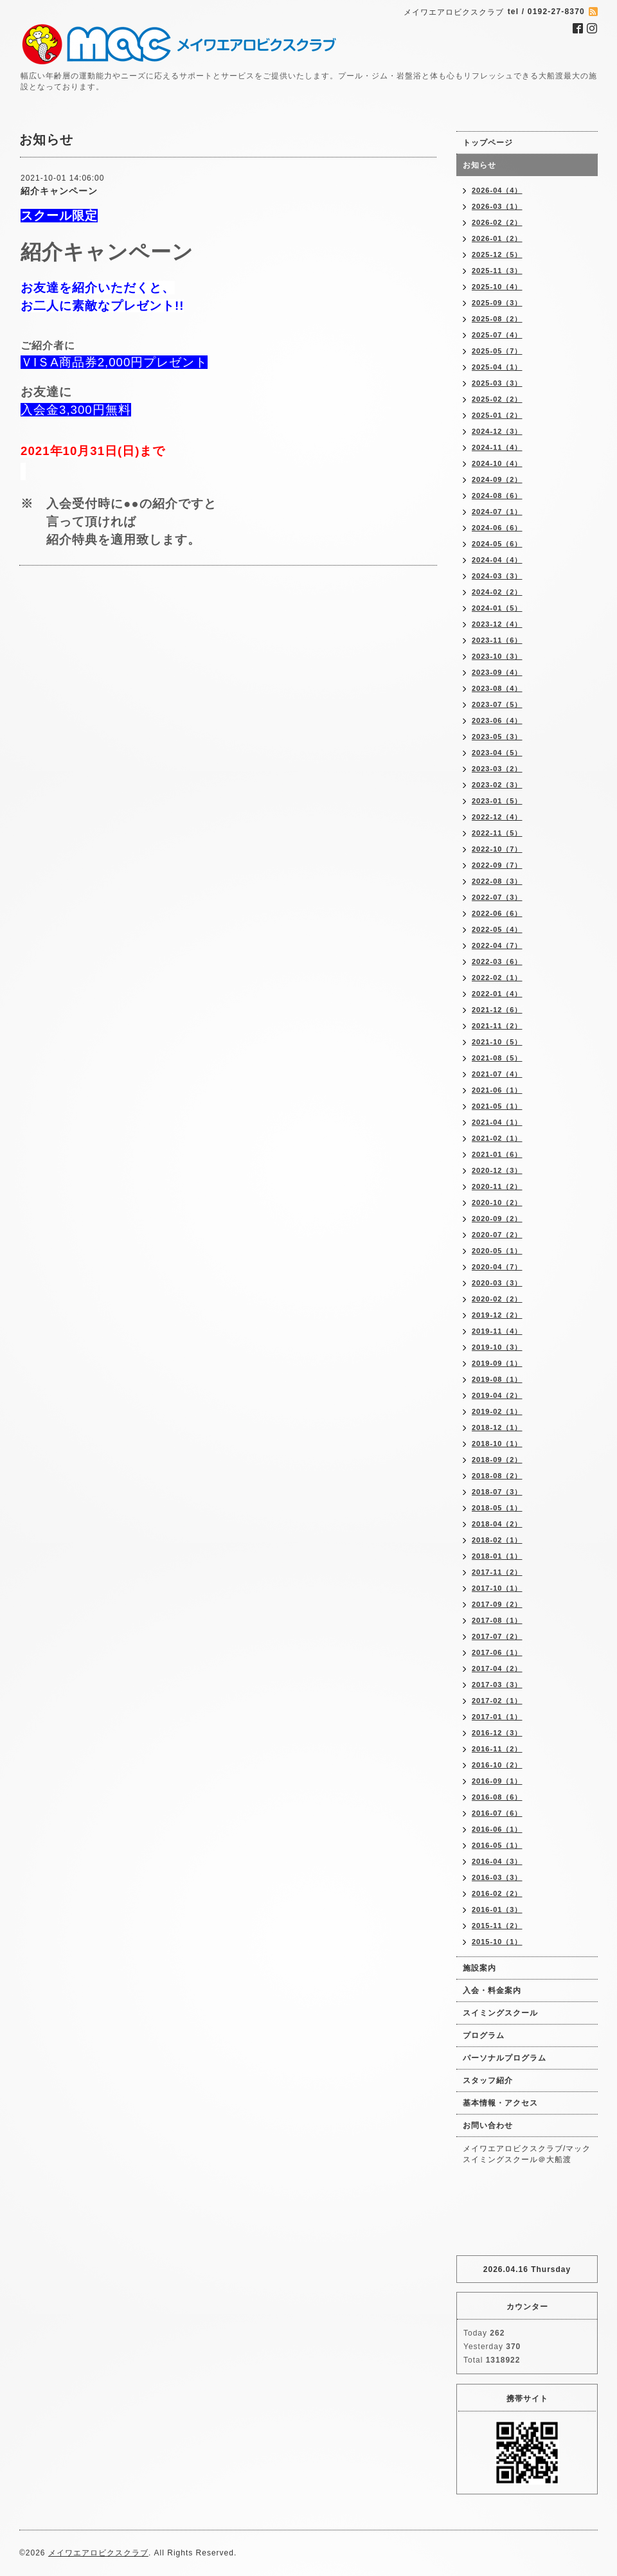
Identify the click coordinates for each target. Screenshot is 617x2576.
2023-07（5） (497, 704)
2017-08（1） (497, 1620)
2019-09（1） (497, 1363)
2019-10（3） (497, 1347)
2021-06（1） (497, 1090)
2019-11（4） (497, 1331)
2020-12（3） (497, 1170)
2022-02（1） (497, 977)
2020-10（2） (497, 1202)
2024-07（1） (497, 511)
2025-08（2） (497, 319)
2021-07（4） (497, 1074)
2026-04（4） (497, 190)
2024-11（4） (497, 447)
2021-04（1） (497, 1122)
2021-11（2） (497, 1026)
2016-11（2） (497, 1749)
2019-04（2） (497, 1395)
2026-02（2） (497, 222)
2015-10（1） (497, 1941)
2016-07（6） (497, 1813)
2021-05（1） (497, 1106)
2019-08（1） (497, 1379)
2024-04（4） (497, 560)
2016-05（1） (497, 1845)
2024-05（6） (497, 544)
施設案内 (479, 1967)
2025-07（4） (497, 335)
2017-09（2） (497, 1604)
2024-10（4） (497, 463)
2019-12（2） (497, 1315)
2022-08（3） (497, 881)
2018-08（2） (497, 1476)
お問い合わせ (488, 2125)
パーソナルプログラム (504, 2057)
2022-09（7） (497, 865)
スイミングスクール (500, 2012)
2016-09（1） (497, 1781)
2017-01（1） (497, 1717)
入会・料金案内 (492, 1990)
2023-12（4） (497, 624)
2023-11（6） (497, 640)
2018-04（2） (497, 1524)
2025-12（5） (497, 254)
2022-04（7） (497, 945)
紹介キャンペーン (59, 191)
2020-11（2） (497, 1186)
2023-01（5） (497, 801)
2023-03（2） (497, 769)
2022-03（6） (497, 961)
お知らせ (479, 165)
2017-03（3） (497, 1684)
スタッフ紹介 (488, 2080)
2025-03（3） (497, 383)
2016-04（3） (497, 1861)
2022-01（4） (497, 993)
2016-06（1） (497, 1829)
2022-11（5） (497, 833)
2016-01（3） (497, 1909)
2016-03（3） (497, 1877)
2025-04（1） (497, 367)
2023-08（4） (497, 688)
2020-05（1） (497, 1251)
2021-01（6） (497, 1154)
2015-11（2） (497, 1925)
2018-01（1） (497, 1556)
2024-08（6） (497, 495)
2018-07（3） (497, 1492)
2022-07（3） (497, 897)
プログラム (484, 2035)
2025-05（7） (497, 351)
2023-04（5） (497, 752)
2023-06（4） (497, 720)
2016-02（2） (497, 1893)
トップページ (488, 142)
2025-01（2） (497, 415)
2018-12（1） (497, 1427)
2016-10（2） (497, 1765)
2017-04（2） (497, 1668)
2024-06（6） (497, 528)
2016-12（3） (497, 1733)
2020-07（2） (497, 1235)
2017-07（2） (497, 1636)
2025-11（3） (497, 270)
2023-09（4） (497, 672)
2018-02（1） (497, 1540)
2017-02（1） (497, 1700)
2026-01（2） (497, 238)
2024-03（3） (497, 576)
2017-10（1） (497, 1588)
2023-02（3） (497, 785)
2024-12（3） (497, 431)
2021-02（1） (497, 1138)
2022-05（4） (497, 929)
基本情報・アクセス (500, 2102)
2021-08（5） (497, 1058)
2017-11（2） (497, 1572)
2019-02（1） (497, 1411)
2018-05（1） (497, 1508)
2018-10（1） (497, 1443)
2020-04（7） (497, 1267)
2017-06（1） (497, 1652)
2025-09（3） (497, 303)
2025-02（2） (497, 399)
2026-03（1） (497, 206)
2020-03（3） (497, 1283)
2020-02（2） (497, 1299)
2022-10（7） (497, 849)
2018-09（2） (497, 1459)
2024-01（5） (497, 608)
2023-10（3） (497, 656)
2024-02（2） (497, 592)
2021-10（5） (497, 1042)
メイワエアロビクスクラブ (98, 2552)
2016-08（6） (497, 1797)
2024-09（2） (497, 479)
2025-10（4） (497, 287)
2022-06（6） (497, 913)
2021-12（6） (497, 1010)
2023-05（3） (497, 736)
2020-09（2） (497, 1218)
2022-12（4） (497, 817)
